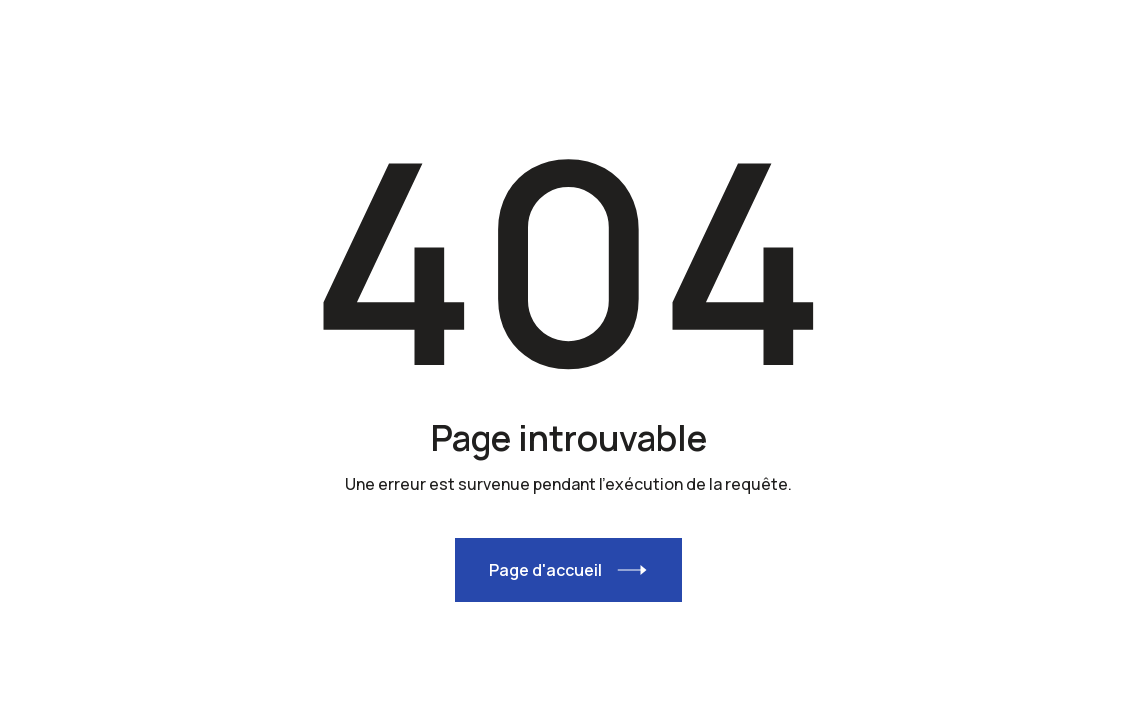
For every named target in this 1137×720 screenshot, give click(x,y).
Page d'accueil (545, 570)
